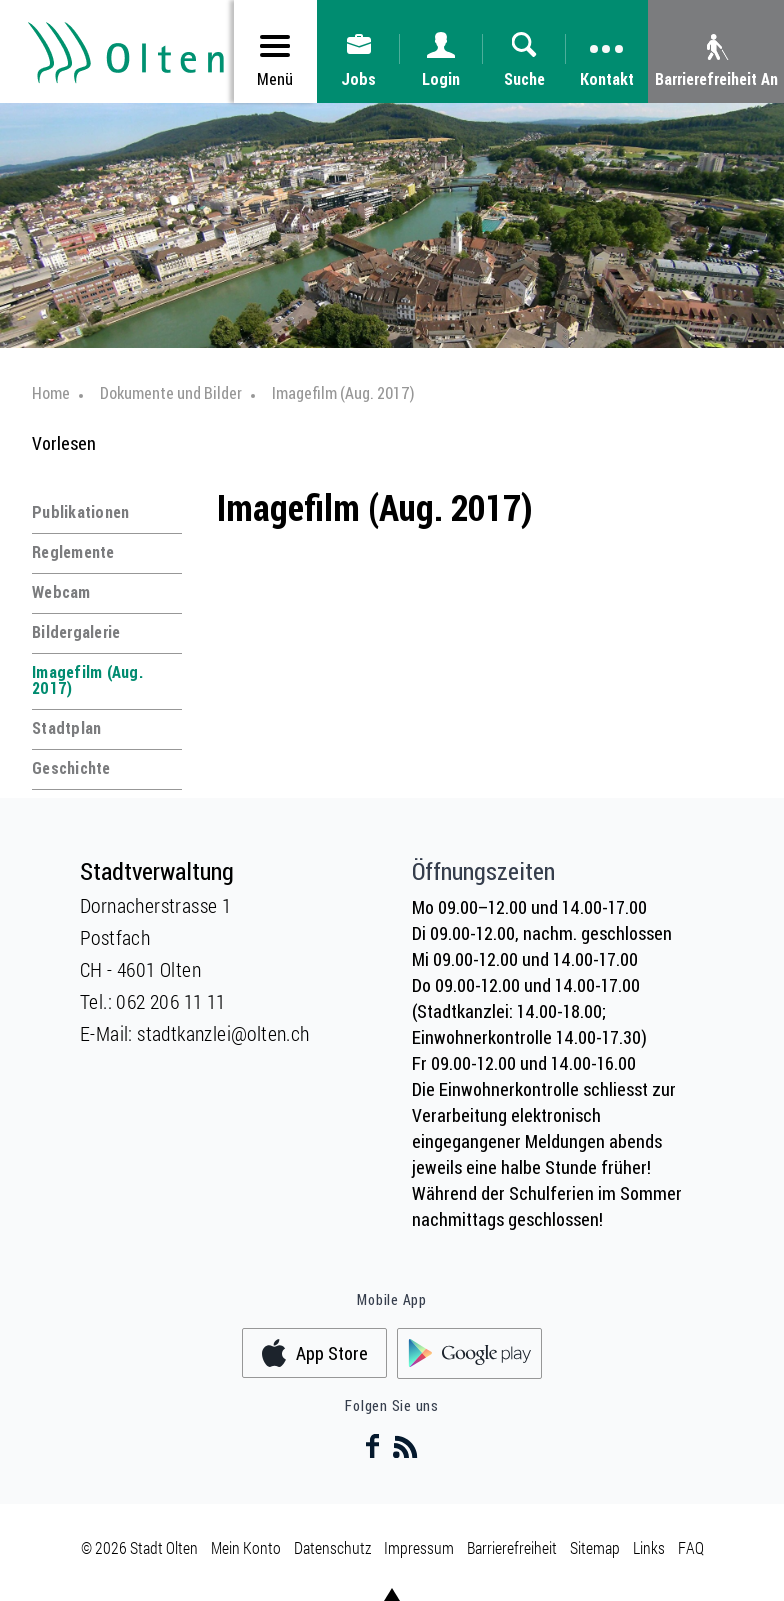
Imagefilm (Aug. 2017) (87, 680)
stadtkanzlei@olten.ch (223, 1033)
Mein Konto (246, 1547)
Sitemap (595, 1547)
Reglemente (73, 552)
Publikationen (80, 512)
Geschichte (71, 768)
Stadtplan (66, 728)
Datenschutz (332, 1547)
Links (649, 1547)
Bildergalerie (76, 632)
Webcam (61, 592)
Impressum (419, 1547)
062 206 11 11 (170, 1001)
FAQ (691, 1547)
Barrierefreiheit (512, 1547)
